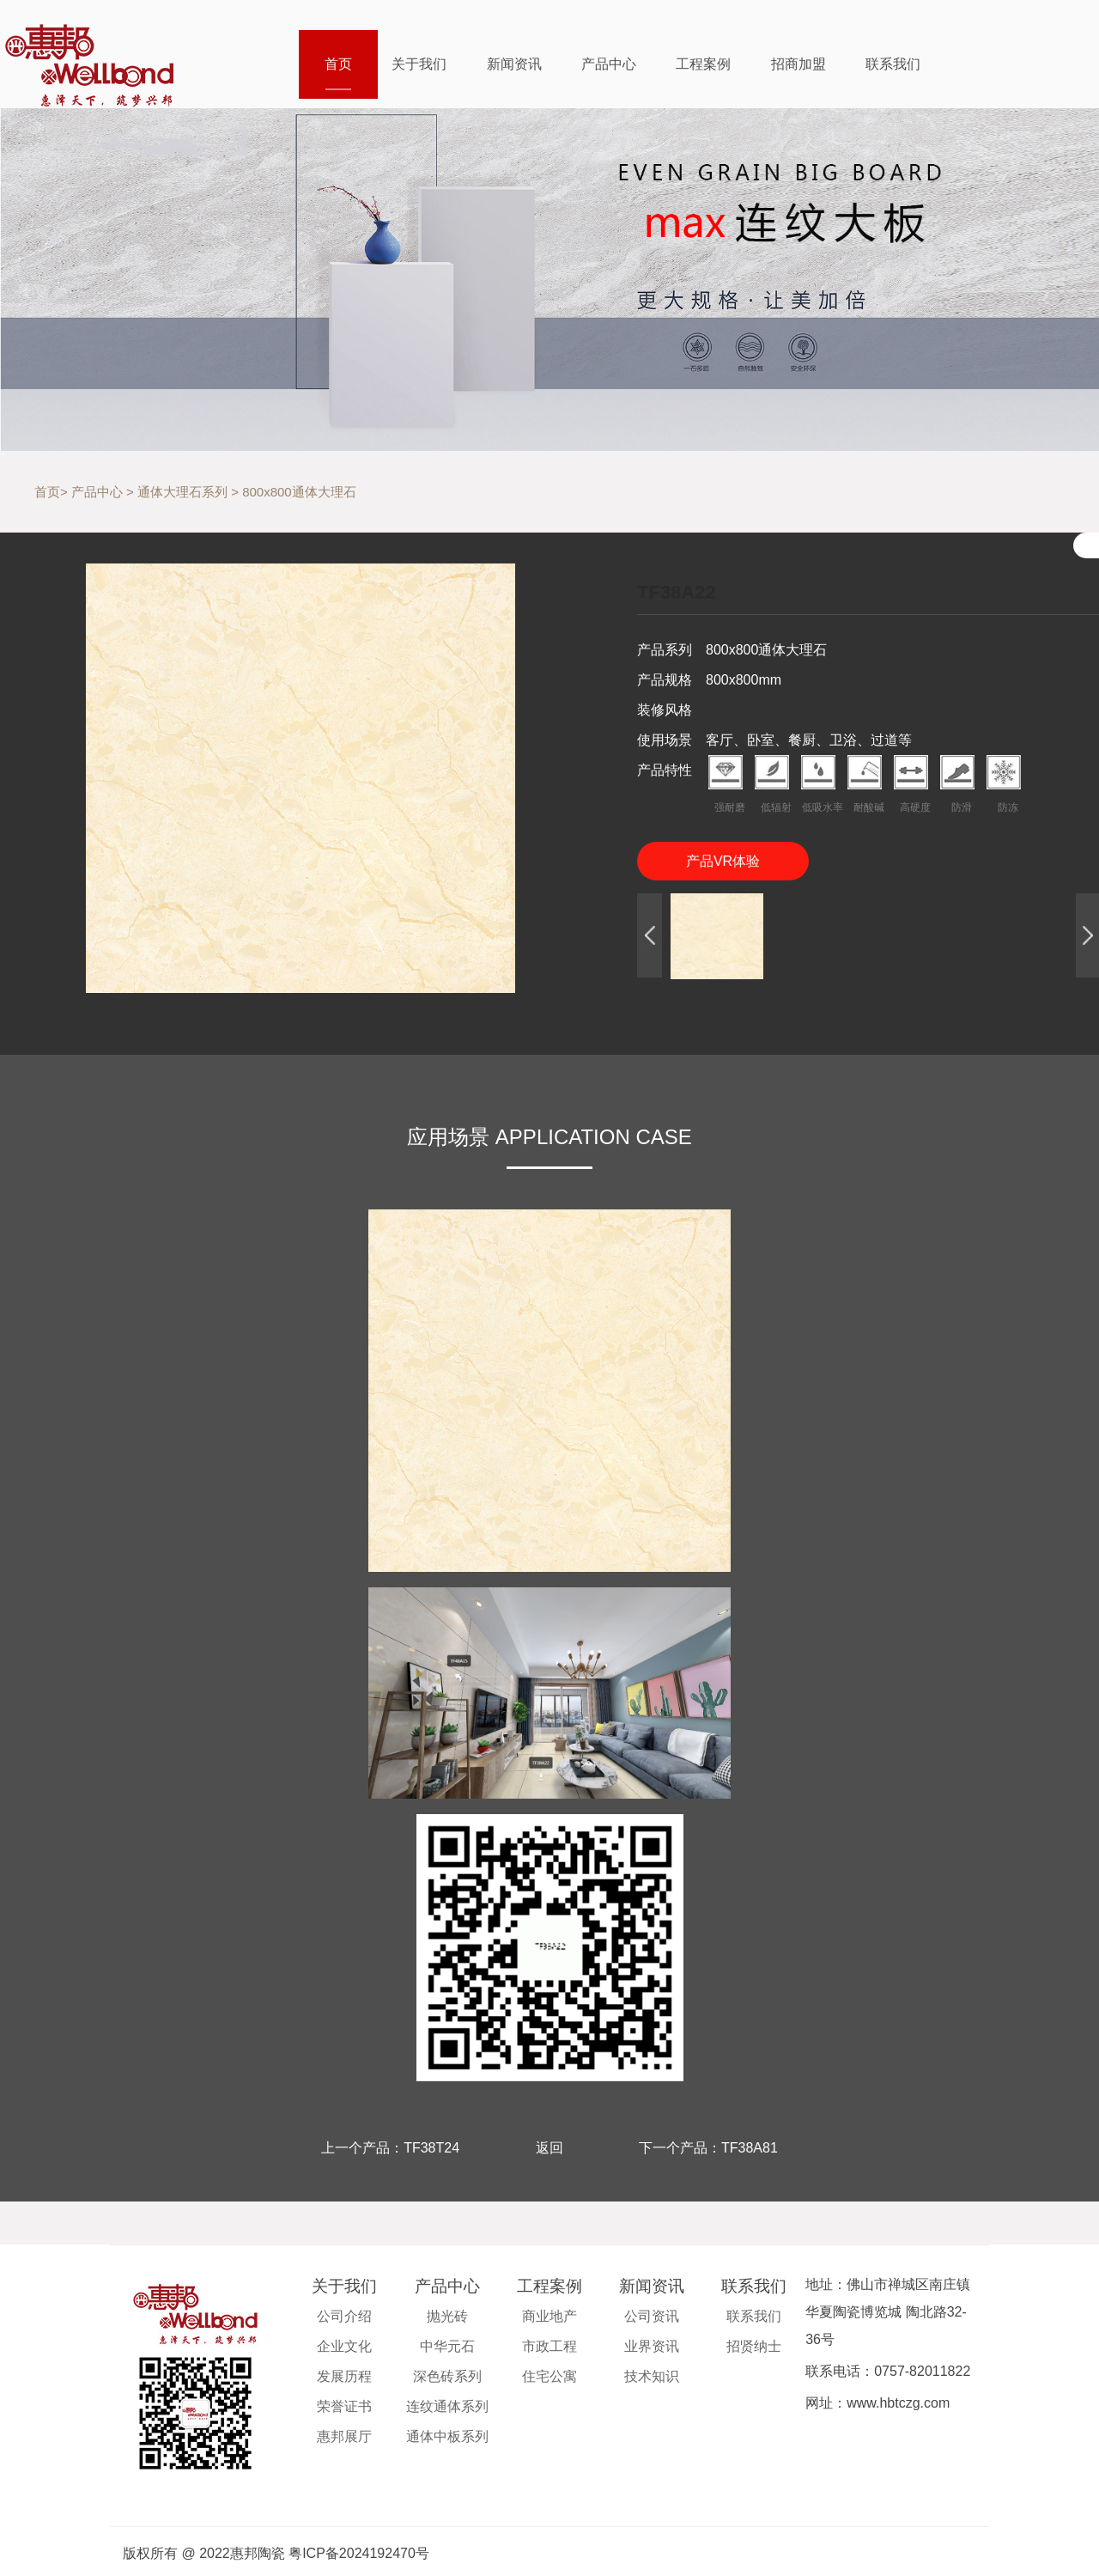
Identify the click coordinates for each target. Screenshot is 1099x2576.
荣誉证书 (344, 2406)
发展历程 (344, 2376)
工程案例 (703, 64)
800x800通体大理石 (299, 491)
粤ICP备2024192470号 (358, 2553)
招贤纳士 (753, 2346)
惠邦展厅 (344, 2436)
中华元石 (447, 2346)
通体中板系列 (447, 2436)
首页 (338, 64)
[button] (649, 935)
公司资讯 (651, 2316)
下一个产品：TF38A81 (708, 2148)
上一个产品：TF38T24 (390, 2148)
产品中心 (608, 64)
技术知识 (651, 2376)
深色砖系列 (447, 2376)
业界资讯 (651, 2346)
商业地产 (549, 2316)
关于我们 (419, 64)
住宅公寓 (549, 2376)
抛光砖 (447, 2316)
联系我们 (892, 64)
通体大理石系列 (182, 491)
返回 (549, 2148)
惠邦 (100, 62)
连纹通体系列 (447, 2406)
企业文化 (344, 2346)
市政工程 (549, 2346)
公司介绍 (344, 2316)
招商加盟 (798, 64)
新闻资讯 (514, 64)
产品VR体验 (723, 861)
